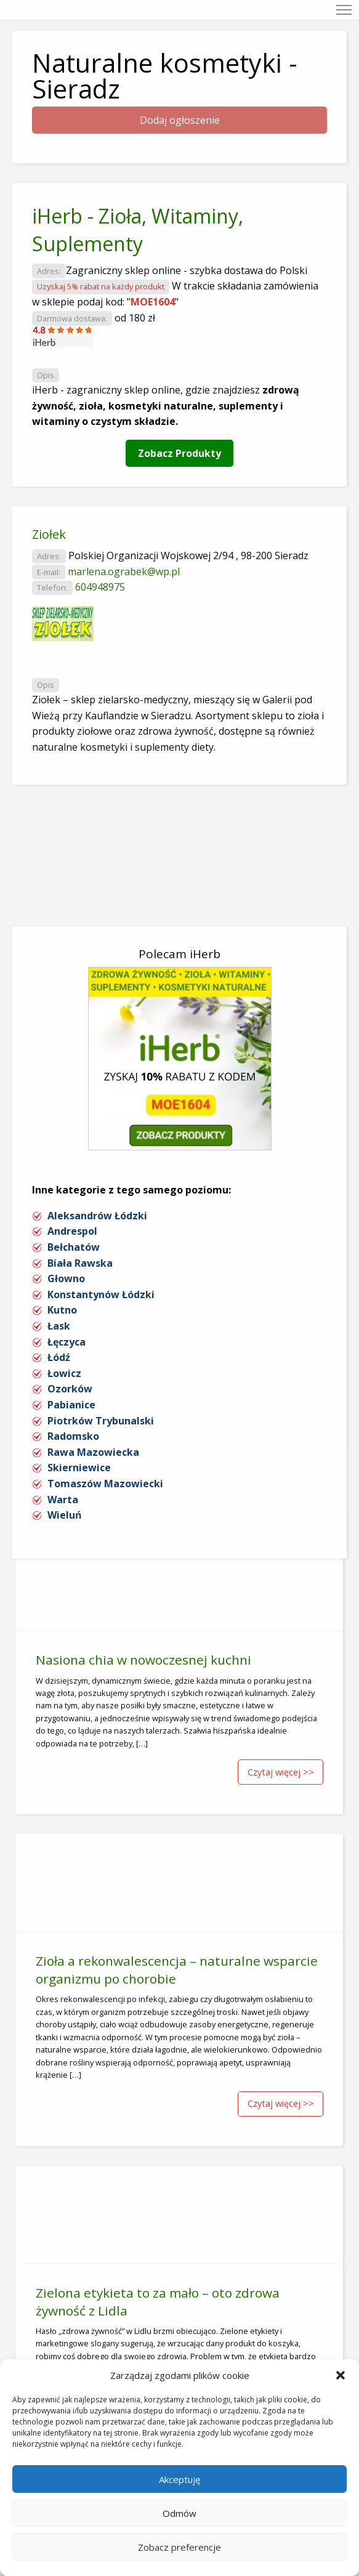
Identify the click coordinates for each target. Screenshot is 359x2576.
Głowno (66, 1278)
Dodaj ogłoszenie (180, 120)
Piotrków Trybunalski (100, 1420)
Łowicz (64, 1373)
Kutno (62, 1310)
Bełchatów (73, 1247)
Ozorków (69, 1388)
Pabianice (71, 1404)
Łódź (58, 1357)
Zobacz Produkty (179, 453)
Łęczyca (66, 1342)
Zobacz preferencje (179, 2547)
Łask (58, 1326)
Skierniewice (79, 1467)
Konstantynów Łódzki (101, 1294)
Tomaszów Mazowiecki (105, 1483)
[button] (340, 2375)
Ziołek (49, 534)
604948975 (100, 587)
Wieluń (64, 1515)
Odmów (179, 2513)
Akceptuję (179, 2479)
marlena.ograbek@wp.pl (124, 571)
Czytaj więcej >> (281, 1772)
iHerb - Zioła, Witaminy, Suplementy (137, 230)
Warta (62, 1499)
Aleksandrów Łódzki (97, 1215)
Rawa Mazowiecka (93, 1452)
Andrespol (72, 1231)
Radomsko (73, 1436)
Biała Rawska (80, 1263)
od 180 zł (135, 318)
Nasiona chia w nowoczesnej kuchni (143, 1659)
